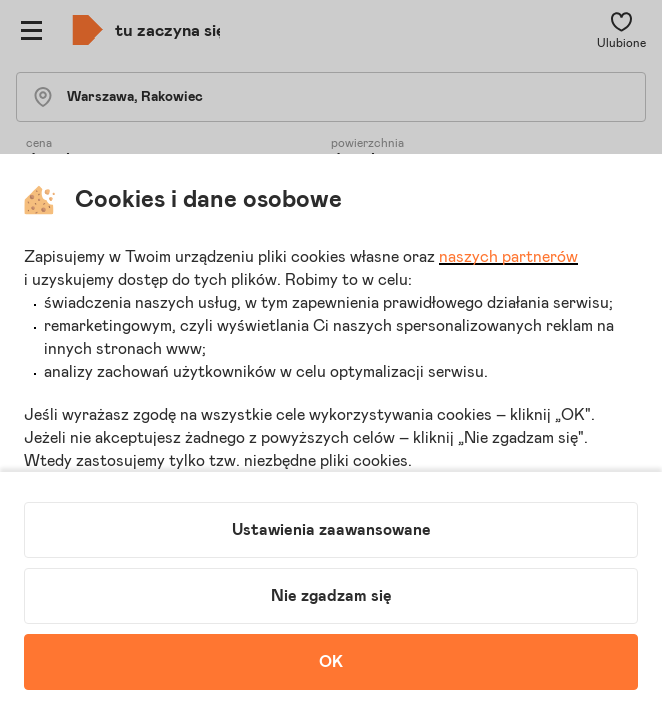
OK (331, 662)
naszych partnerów (508, 257)
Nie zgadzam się (331, 596)
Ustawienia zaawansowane (331, 530)
